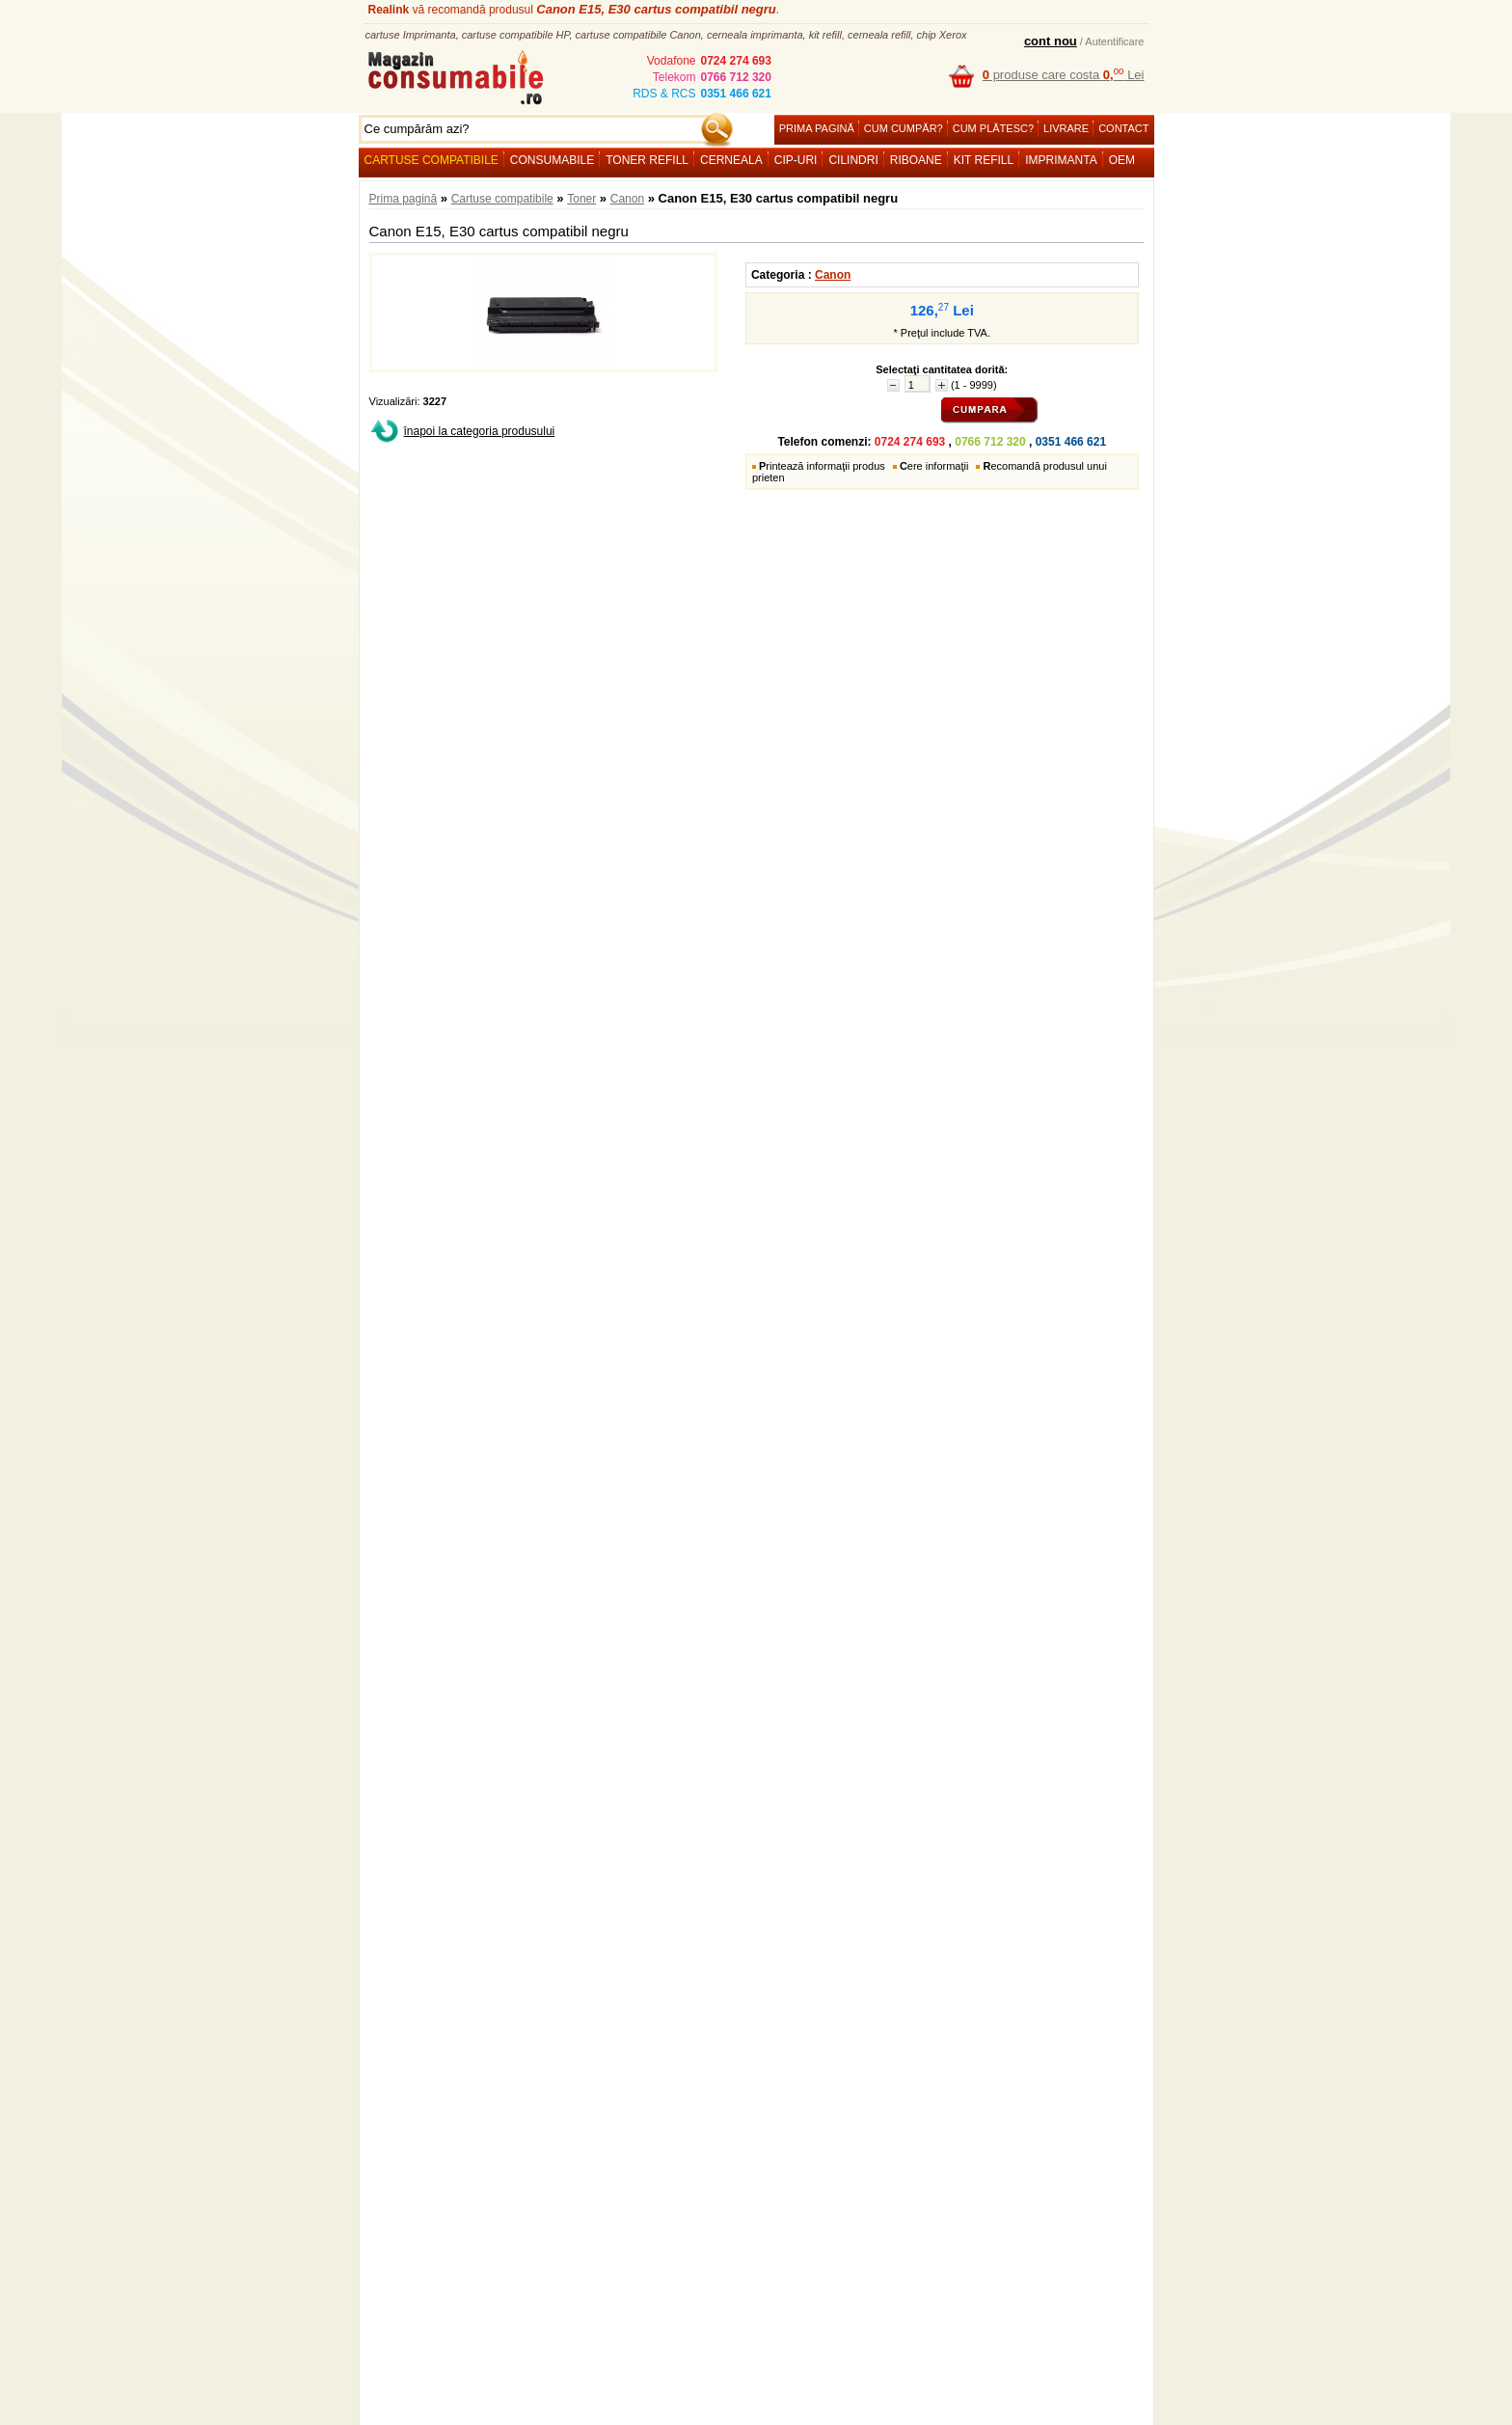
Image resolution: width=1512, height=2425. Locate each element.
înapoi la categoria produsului (479, 431)
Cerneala (731, 160)
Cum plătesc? (993, 128)
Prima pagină (816, 128)
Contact (1123, 128)
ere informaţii (934, 466)
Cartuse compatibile (431, 160)
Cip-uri (796, 160)
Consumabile (552, 160)
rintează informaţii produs (822, 466)
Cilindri (853, 160)
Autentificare (1114, 41)
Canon (627, 198)
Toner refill (647, 160)
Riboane (916, 160)
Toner (581, 198)
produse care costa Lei (1064, 75)
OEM (1122, 160)
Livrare (1066, 128)
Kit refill (983, 160)
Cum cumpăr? (903, 128)
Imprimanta (1060, 160)
